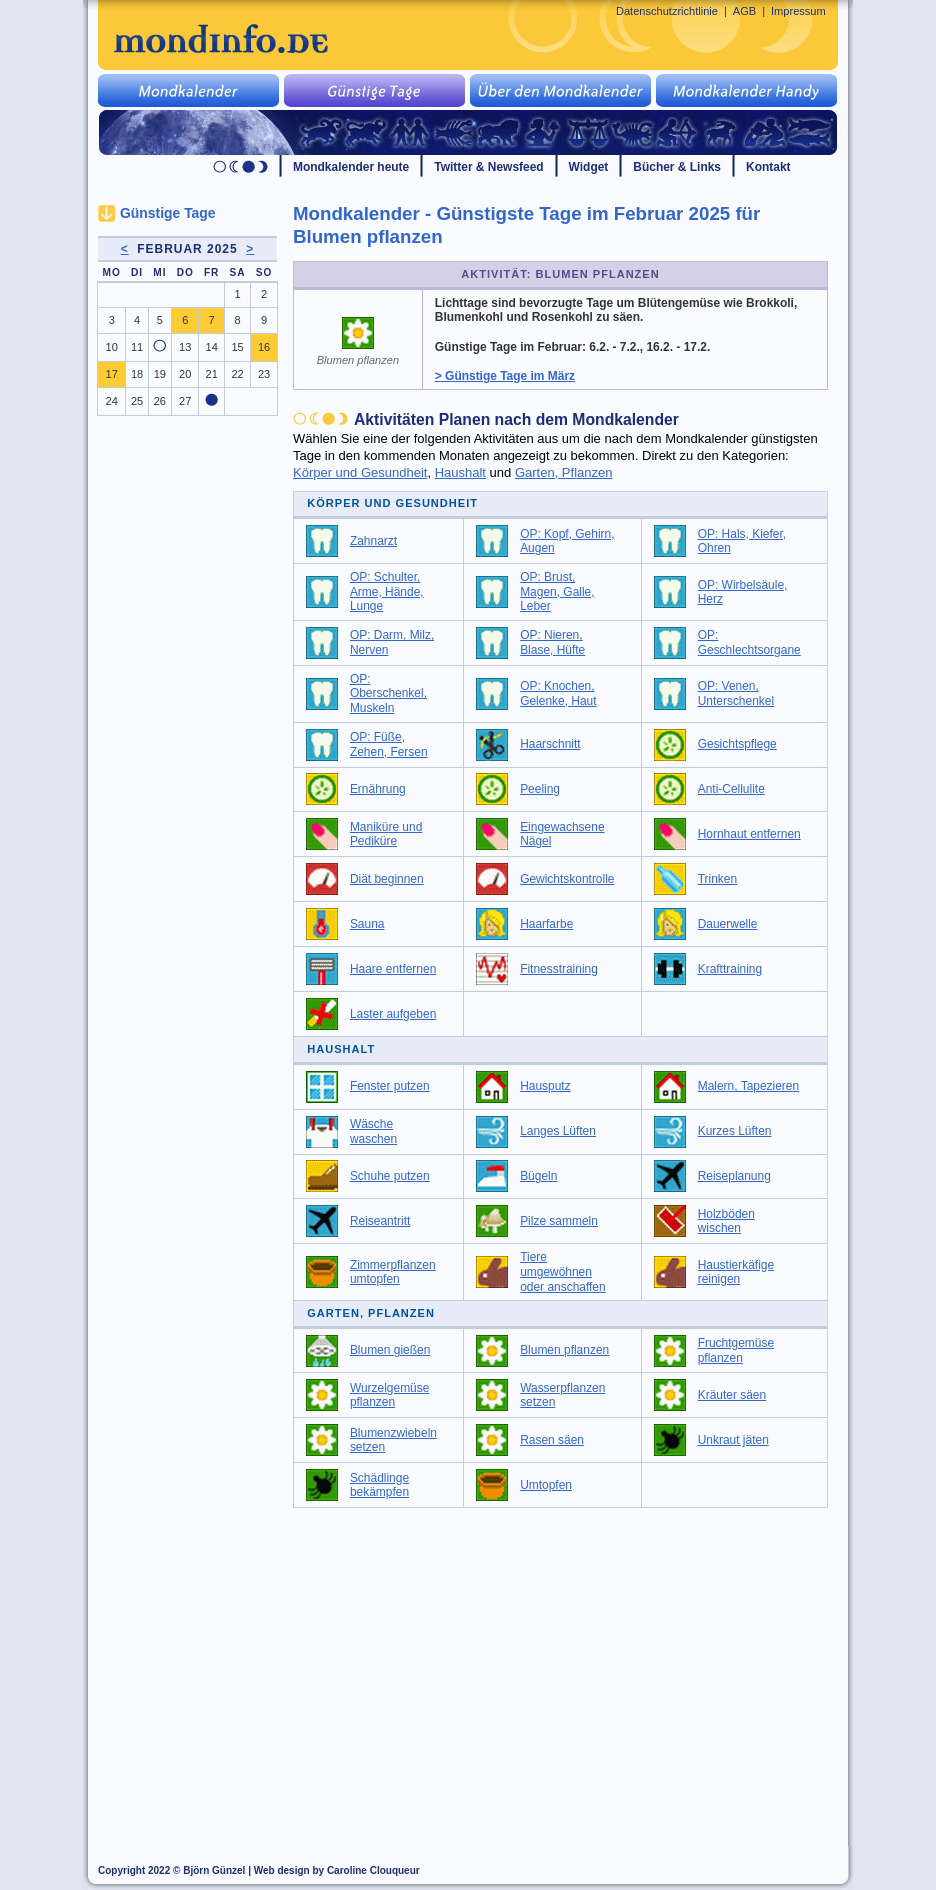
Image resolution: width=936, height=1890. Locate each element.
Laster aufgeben (393, 1014)
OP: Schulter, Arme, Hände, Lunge (387, 591)
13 (185, 347)
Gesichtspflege (737, 744)
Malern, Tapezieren (748, 1086)
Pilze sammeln (559, 1221)
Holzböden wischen (726, 1221)
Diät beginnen (387, 879)
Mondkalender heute (351, 167)
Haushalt (460, 472)
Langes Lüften (558, 1131)
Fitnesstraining (559, 969)
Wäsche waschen (373, 1131)
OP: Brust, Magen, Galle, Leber (557, 591)
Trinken (717, 879)
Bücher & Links (677, 167)
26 (160, 401)
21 (212, 374)
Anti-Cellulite (731, 789)
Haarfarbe (546, 924)
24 (112, 401)
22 (237, 374)
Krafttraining (730, 969)
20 (185, 374)
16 (264, 347)
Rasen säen (552, 1440)
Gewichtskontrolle (567, 879)
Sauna (367, 924)
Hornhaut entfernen (749, 834)
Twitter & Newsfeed (488, 167)
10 (112, 347)
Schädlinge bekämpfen (379, 1485)
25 (137, 401)
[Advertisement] (572, 1668)
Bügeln (538, 1176)
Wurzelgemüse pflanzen (390, 1395)
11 (137, 347)
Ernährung (378, 789)
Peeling (540, 789)
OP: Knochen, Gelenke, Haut (558, 693)
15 (237, 347)
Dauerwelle (728, 924)
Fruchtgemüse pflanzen (736, 1350)
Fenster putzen (390, 1086)
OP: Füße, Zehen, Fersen (389, 744)
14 (212, 347)
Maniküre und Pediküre (386, 834)
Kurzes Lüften (735, 1131)
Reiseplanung (734, 1176)
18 (137, 374)
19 (160, 374)
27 (185, 401)
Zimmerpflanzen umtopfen (393, 1272)
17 (112, 374)
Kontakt (768, 167)
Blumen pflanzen (564, 1350)
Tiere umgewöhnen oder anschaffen (563, 1271)
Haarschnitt (550, 744)
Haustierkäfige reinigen (736, 1272)
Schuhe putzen (390, 1176)
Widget (589, 167)
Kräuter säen (732, 1395)
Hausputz (545, 1086)
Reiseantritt (380, 1221)
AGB (744, 11)
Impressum (798, 11)
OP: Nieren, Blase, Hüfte (552, 642)
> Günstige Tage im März (505, 376)
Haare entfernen (393, 969)
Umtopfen (546, 1485)
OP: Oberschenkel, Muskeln (388, 693)
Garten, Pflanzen (564, 472)
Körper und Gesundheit (360, 472)
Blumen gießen (390, 1350)
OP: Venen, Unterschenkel (736, 693)
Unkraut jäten (733, 1440)
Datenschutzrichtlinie (667, 11)
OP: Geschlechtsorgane (749, 642)
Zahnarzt (373, 541)
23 (264, 374)
